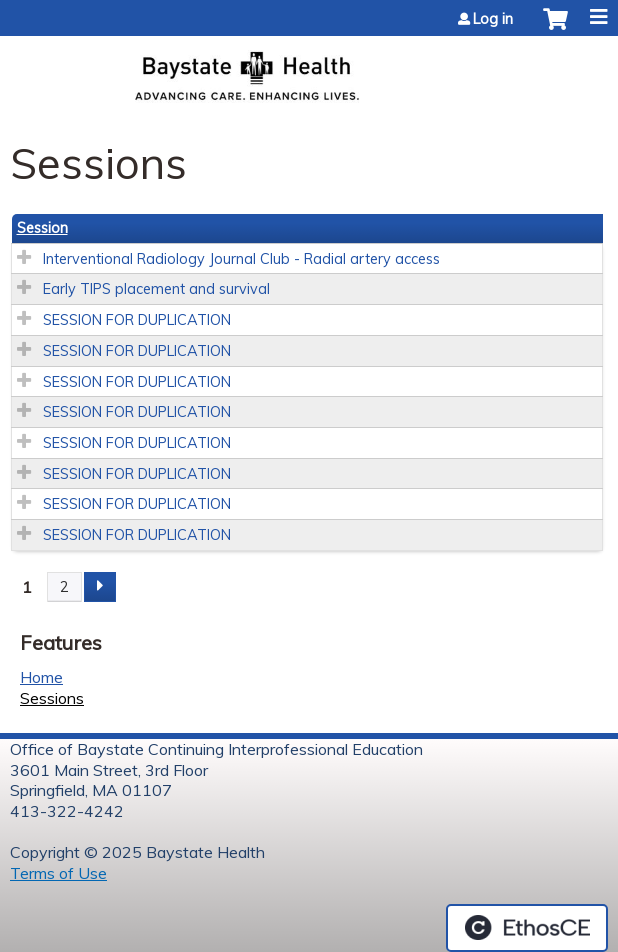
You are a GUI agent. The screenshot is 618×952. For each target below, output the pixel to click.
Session (42, 228)
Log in (493, 19)
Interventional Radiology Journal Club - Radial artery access (241, 259)
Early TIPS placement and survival (156, 289)
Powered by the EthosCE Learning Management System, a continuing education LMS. (527, 928)
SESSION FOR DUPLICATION (137, 320)
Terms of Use (58, 873)
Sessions (52, 698)
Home (41, 677)
